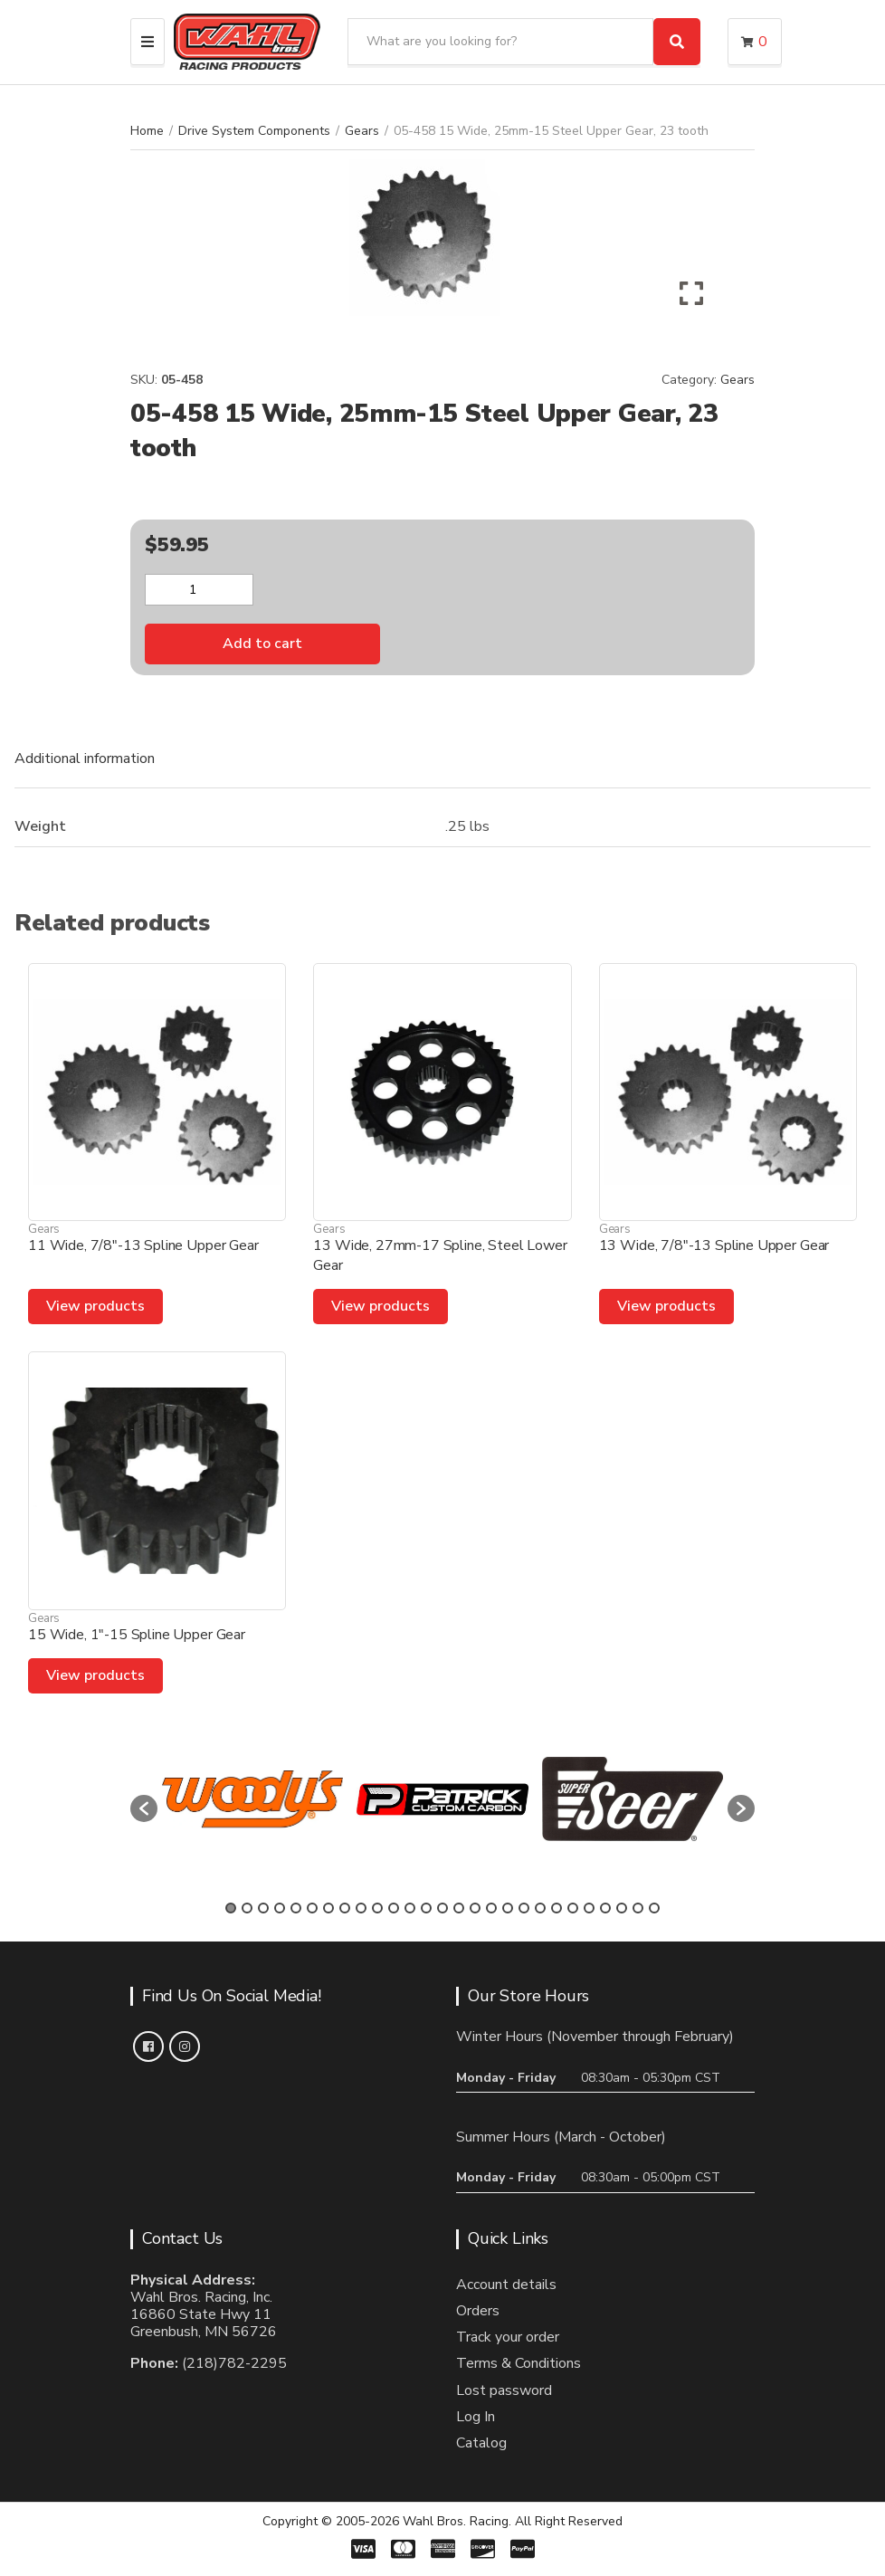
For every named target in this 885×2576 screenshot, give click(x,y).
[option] (252, 1798)
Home (147, 130)
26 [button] (638, 1908)
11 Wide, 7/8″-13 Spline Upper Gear (143, 1245)
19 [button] (524, 1908)
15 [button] (458, 1908)
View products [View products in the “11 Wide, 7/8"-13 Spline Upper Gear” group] (95, 1306)
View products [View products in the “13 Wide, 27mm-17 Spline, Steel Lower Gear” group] (380, 1306)
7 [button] (328, 1908)
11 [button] (393, 1908)
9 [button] (361, 1908)
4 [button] (279, 1908)
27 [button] (654, 1908)
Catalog (481, 2443)
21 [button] (556, 1908)
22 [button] (572, 1908)
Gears (362, 130)
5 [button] (295, 1908)
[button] (143, 1808)
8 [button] (344, 1908)
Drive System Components (254, 130)
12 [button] (409, 1908)
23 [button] (589, 1908)
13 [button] (426, 1908)
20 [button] (540, 1908)
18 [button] (507, 1908)
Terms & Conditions (518, 2363)
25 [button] (621, 1908)
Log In (475, 2417)
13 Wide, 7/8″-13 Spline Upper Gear (714, 1245)
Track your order (507, 2337)
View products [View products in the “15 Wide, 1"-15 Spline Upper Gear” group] (95, 1675)
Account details (506, 2285)
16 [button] (475, 1908)
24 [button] (605, 1908)
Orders (478, 2311)
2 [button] (247, 1908)
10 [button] (377, 1908)
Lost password (504, 2390)
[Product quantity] (199, 590)
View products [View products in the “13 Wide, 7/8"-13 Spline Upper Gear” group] (666, 1306)
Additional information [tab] (84, 758)
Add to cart (262, 644)
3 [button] (263, 1908)
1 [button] (230, 1908)
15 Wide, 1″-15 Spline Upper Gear (136, 1635)
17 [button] (491, 1908)
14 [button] (442, 1908)
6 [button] (312, 1908)
